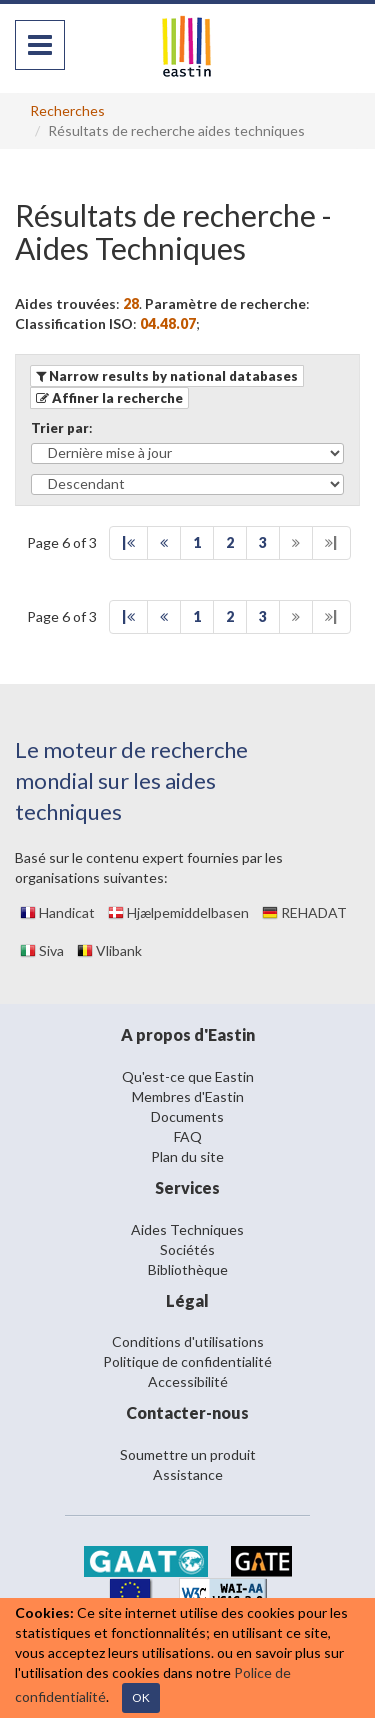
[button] (109, 398)
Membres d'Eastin (188, 1096)
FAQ (188, 1136)
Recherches (67, 110)
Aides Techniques (187, 1229)
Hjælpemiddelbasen (178, 912)
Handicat (57, 912)
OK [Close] (141, 1697)
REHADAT (304, 912)
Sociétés (187, 1249)
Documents (187, 1116)
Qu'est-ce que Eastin (188, 1076)
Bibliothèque (188, 1269)
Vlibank (109, 950)
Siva (42, 950)
